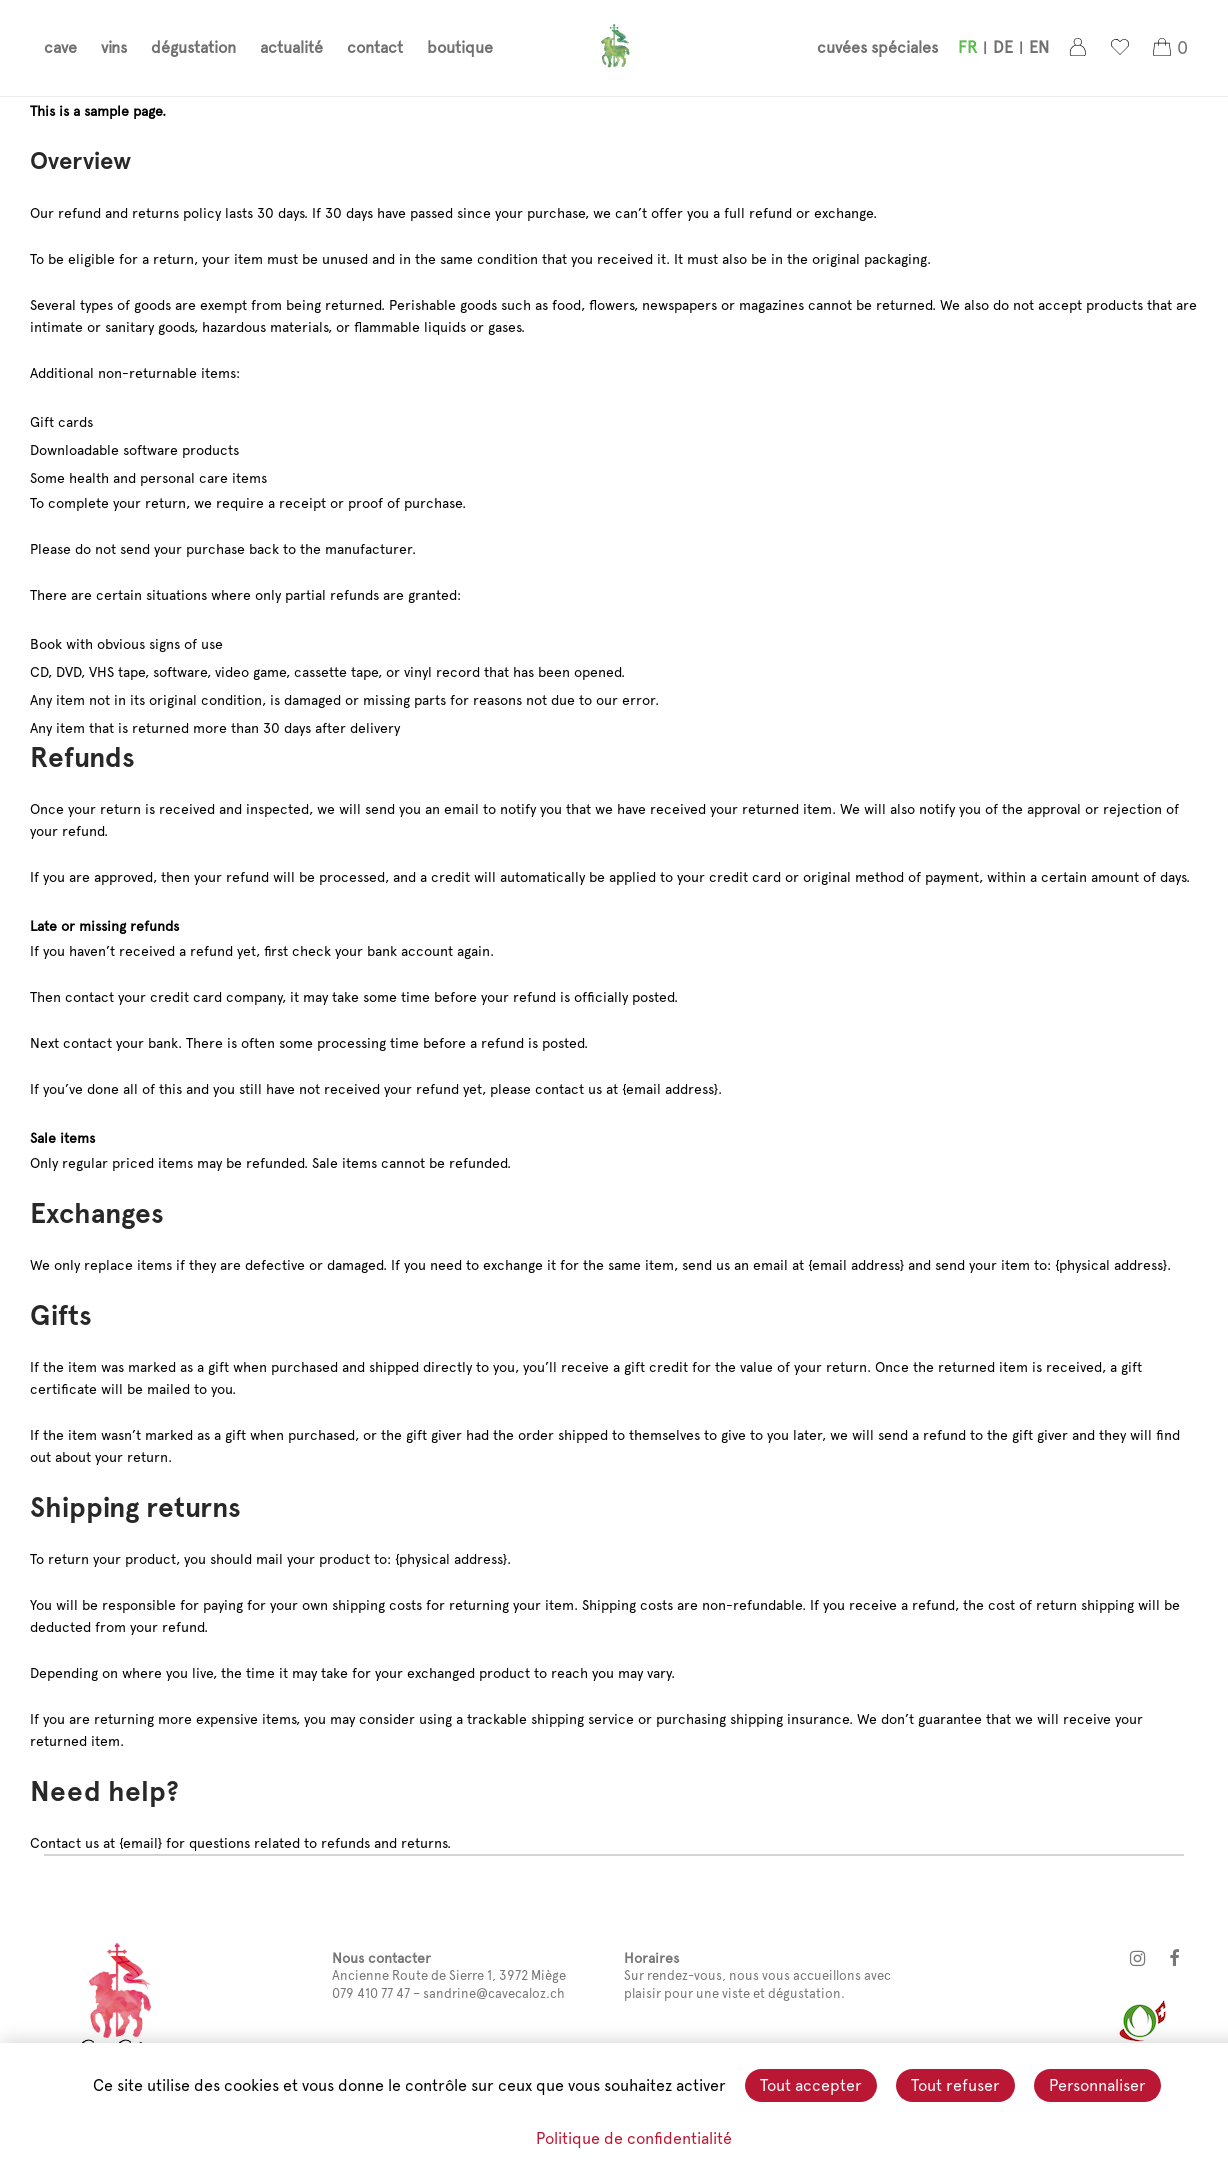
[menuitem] (967, 51)
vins (114, 50)
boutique (460, 50)
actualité (291, 50)
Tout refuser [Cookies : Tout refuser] (955, 2085)
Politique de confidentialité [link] (634, 2138)
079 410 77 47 (371, 1993)
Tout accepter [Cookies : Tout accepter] (811, 2085)
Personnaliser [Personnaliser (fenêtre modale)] (1097, 2085)
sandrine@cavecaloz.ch (494, 1993)
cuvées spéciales (877, 50)
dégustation (193, 50)
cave (60, 50)
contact (375, 50)
